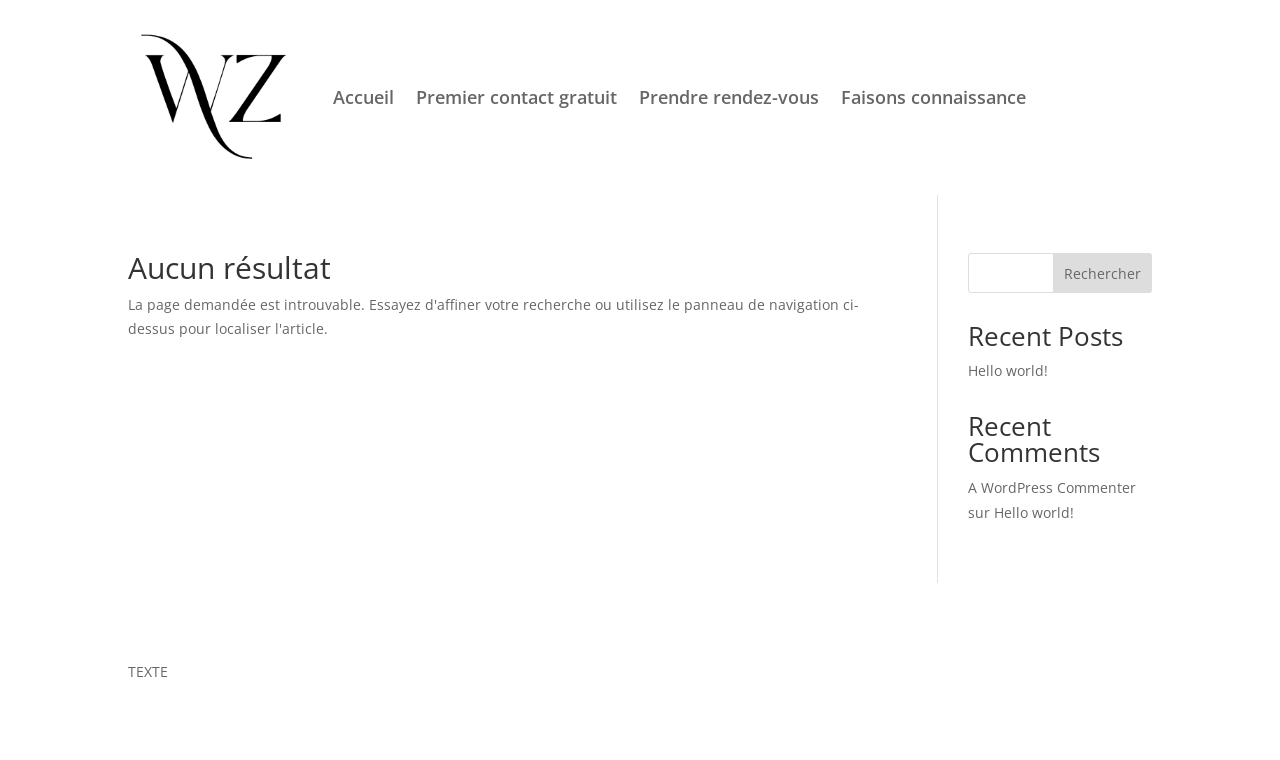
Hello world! (1008, 370)
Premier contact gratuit (516, 97)
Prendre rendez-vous (729, 97)
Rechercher (1102, 273)
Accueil (363, 97)
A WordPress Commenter (1052, 487)
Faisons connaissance (933, 97)
